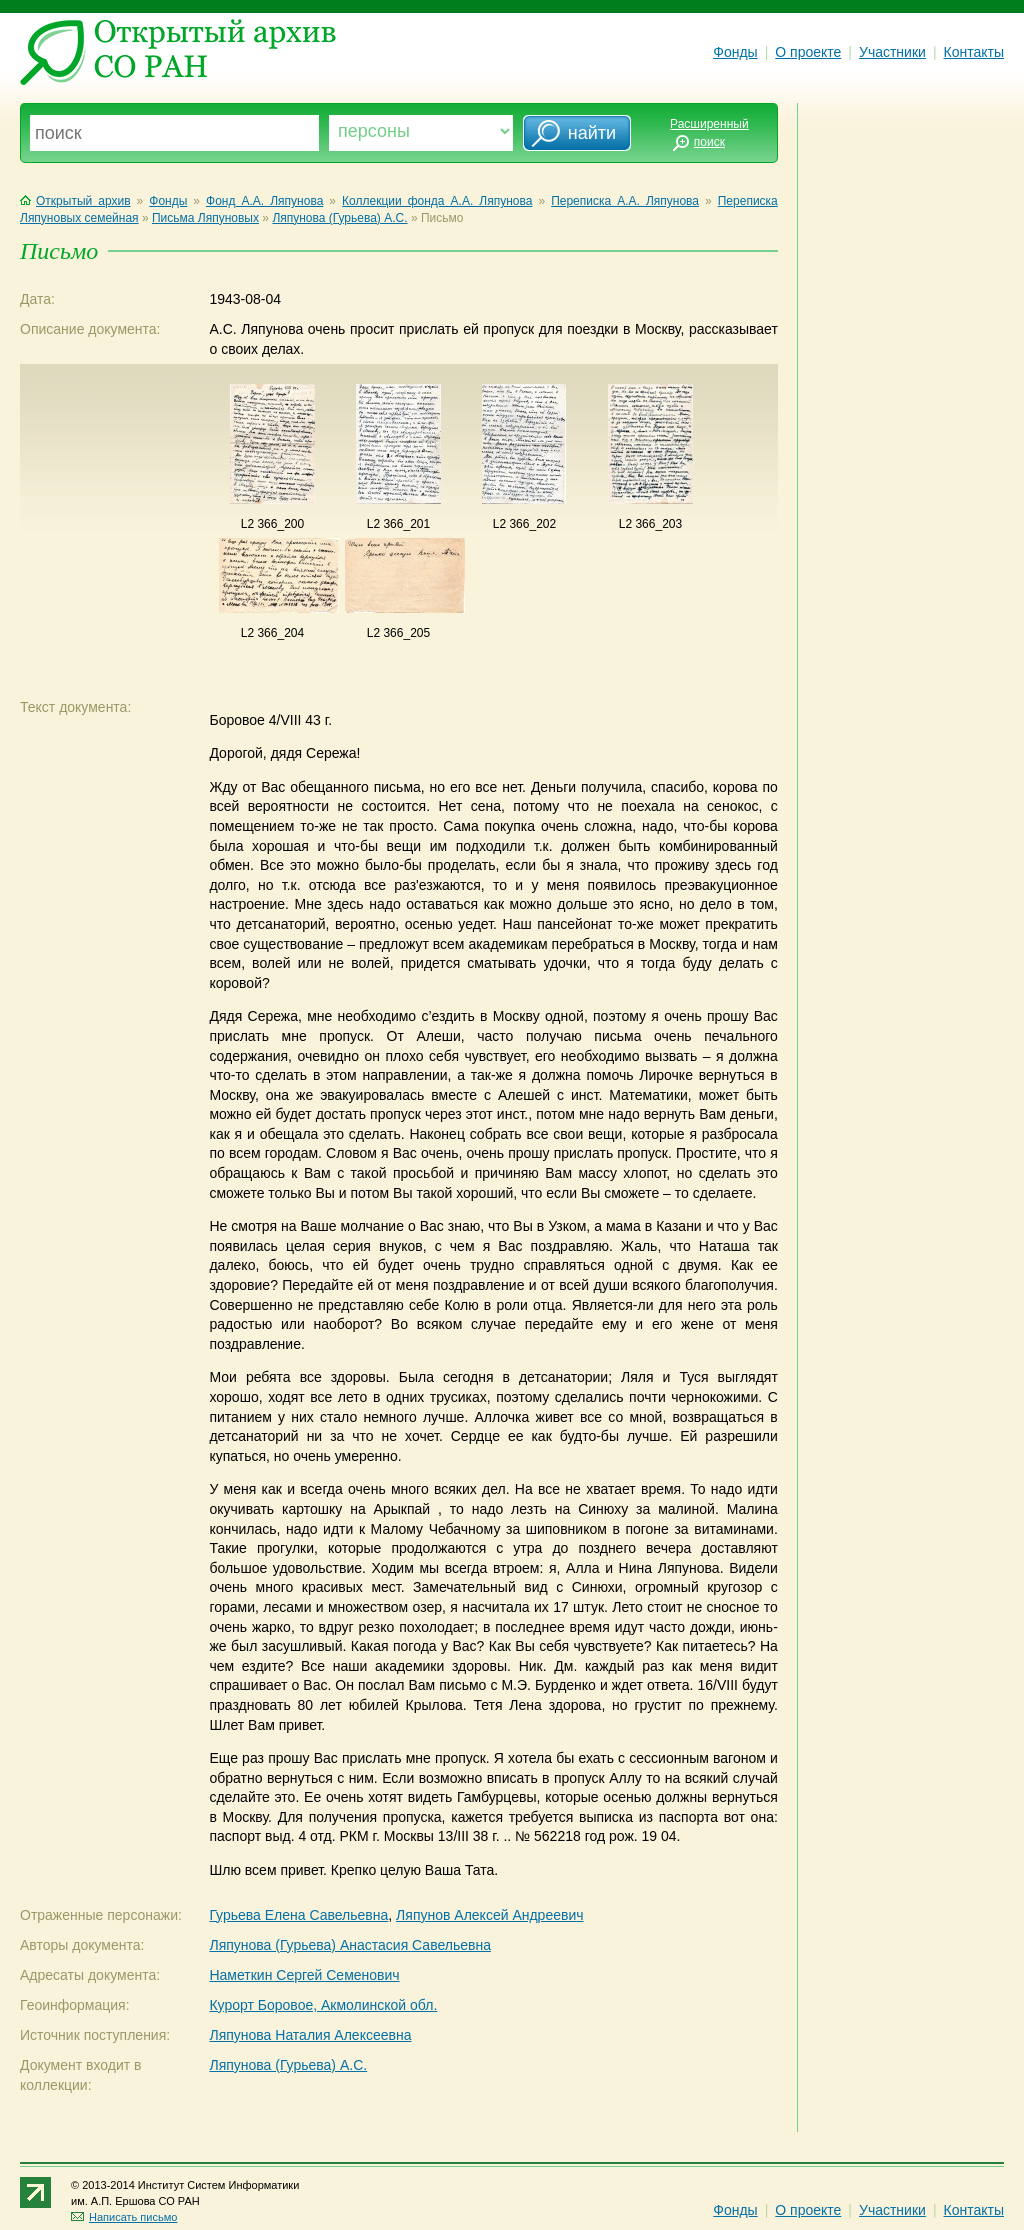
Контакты (974, 52)
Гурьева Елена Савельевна (298, 1915)
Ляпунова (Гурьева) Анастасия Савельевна (350, 1945)
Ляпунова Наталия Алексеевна (310, 2035)
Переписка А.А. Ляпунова (625, 201)
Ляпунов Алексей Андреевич (489, 1915)
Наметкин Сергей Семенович (304, 1975)
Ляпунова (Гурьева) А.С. (339, 218)
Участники (892, 52)
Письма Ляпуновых (205, 218)
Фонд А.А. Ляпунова (264, 201)
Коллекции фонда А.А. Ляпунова (437, 201)
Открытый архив (75, 201)
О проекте (808, 52)
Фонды (735, 52)
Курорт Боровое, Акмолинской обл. (323, 2005)
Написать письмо (124, 2217)
